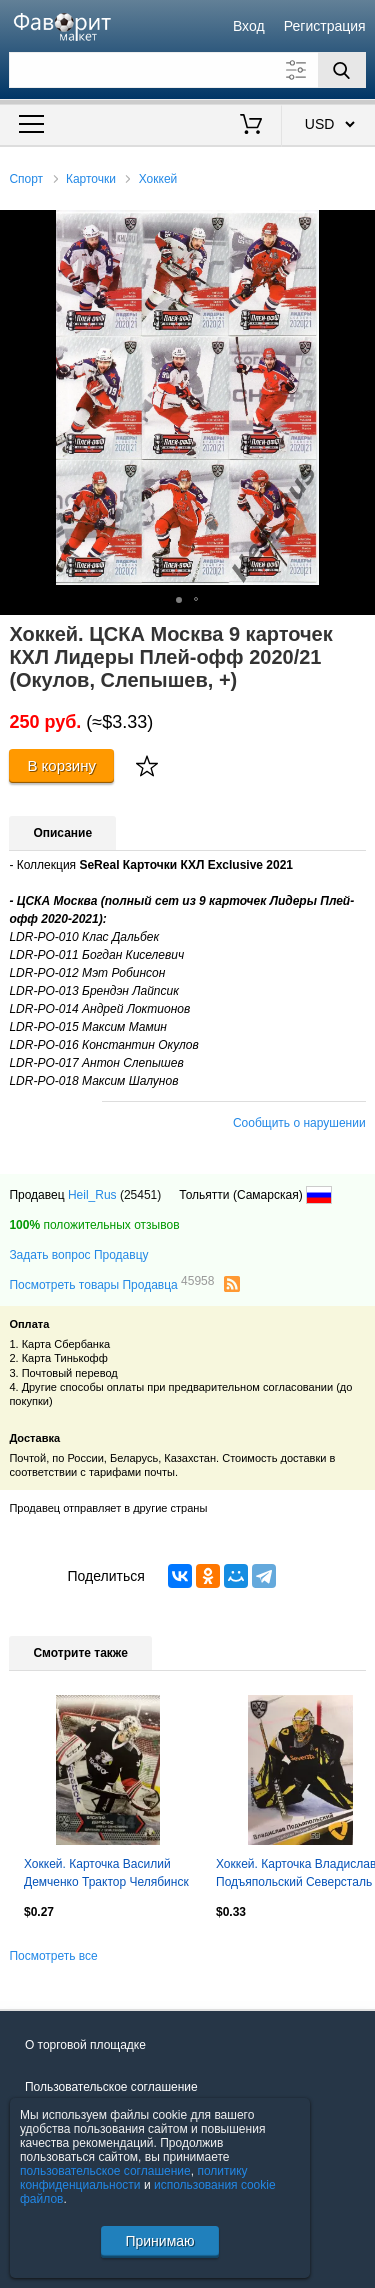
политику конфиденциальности (134, 2178)
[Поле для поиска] (187, 70)
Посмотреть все (53, 1956)
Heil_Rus (92, 1195)
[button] (357, 228)
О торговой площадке (85, 2045)
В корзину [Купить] (61, 765)
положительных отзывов (94, 1225)
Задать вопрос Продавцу (78, 1255)
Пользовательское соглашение (111, 2087)
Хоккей (158, 179)
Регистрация (325, 26)
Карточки (91, 179)
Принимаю (159, 2241)
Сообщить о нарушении (299, 1123)
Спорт (26, 179)
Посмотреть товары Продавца (111, 1284)
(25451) (140, 1195)
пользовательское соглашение (105, 2171)
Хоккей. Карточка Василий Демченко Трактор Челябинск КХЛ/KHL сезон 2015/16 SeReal (106, 1875)
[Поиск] (342, 70)
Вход (249, 26)
